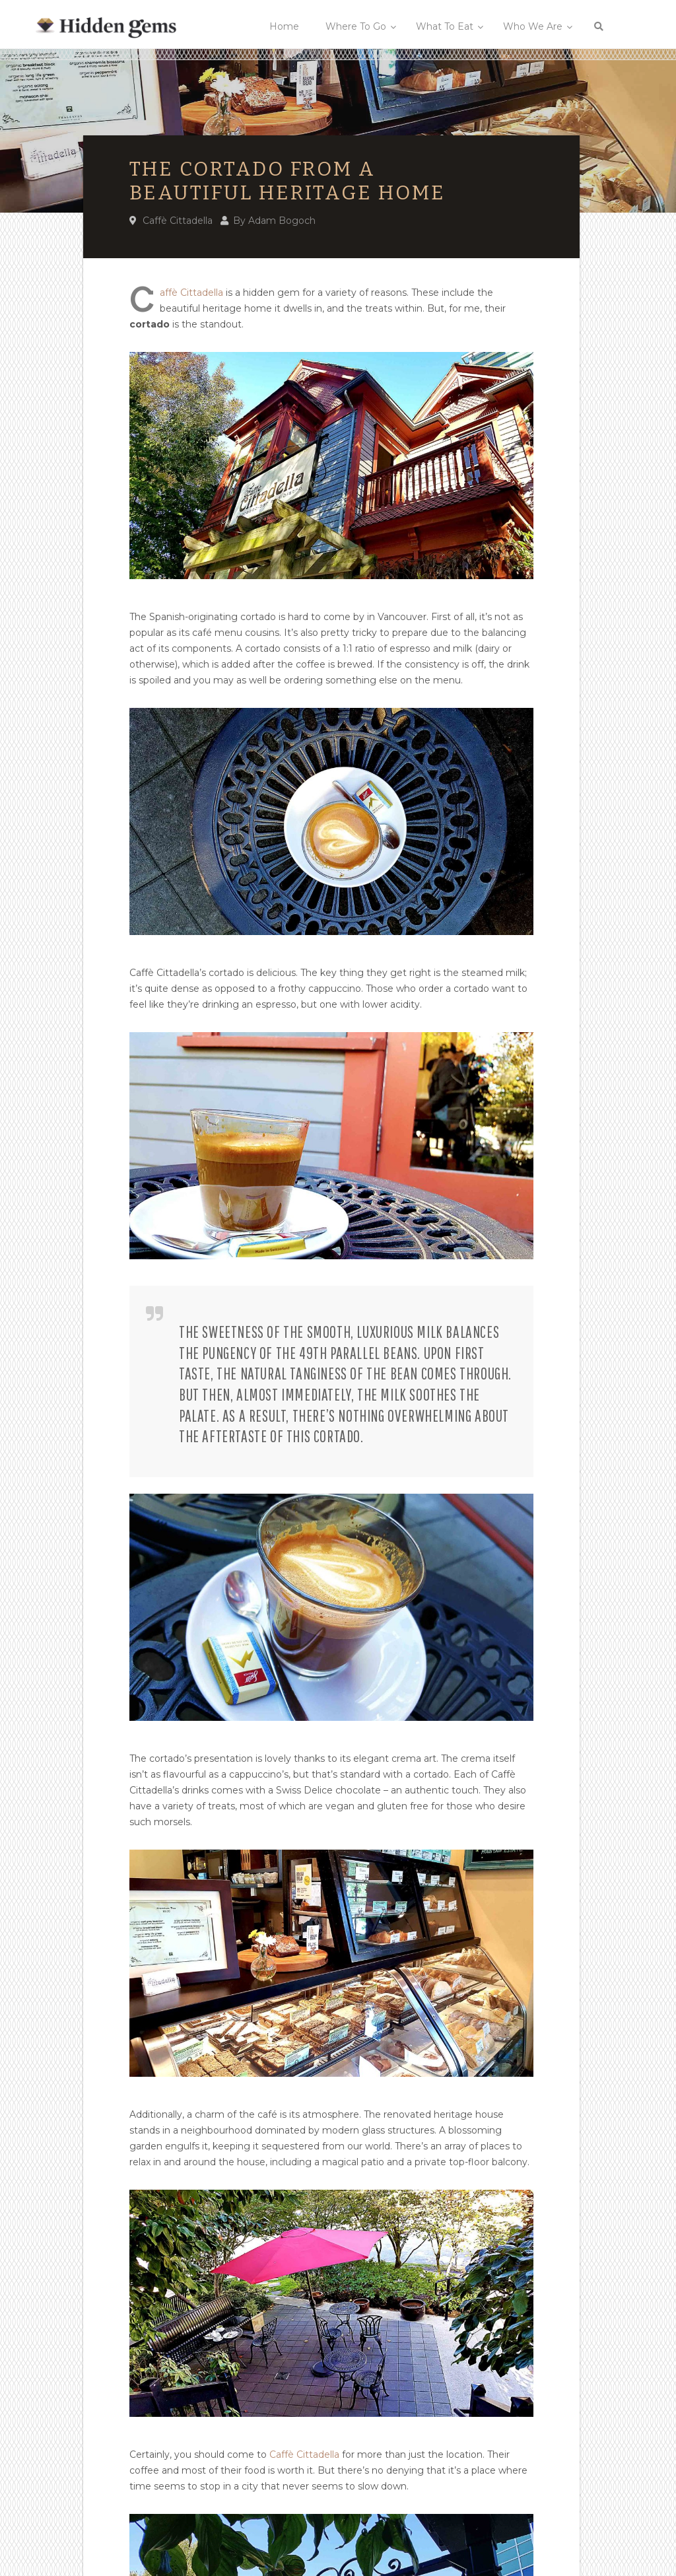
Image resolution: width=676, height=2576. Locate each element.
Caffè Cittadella (178, 220)
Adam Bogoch (282, 220)
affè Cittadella (191, 292)
